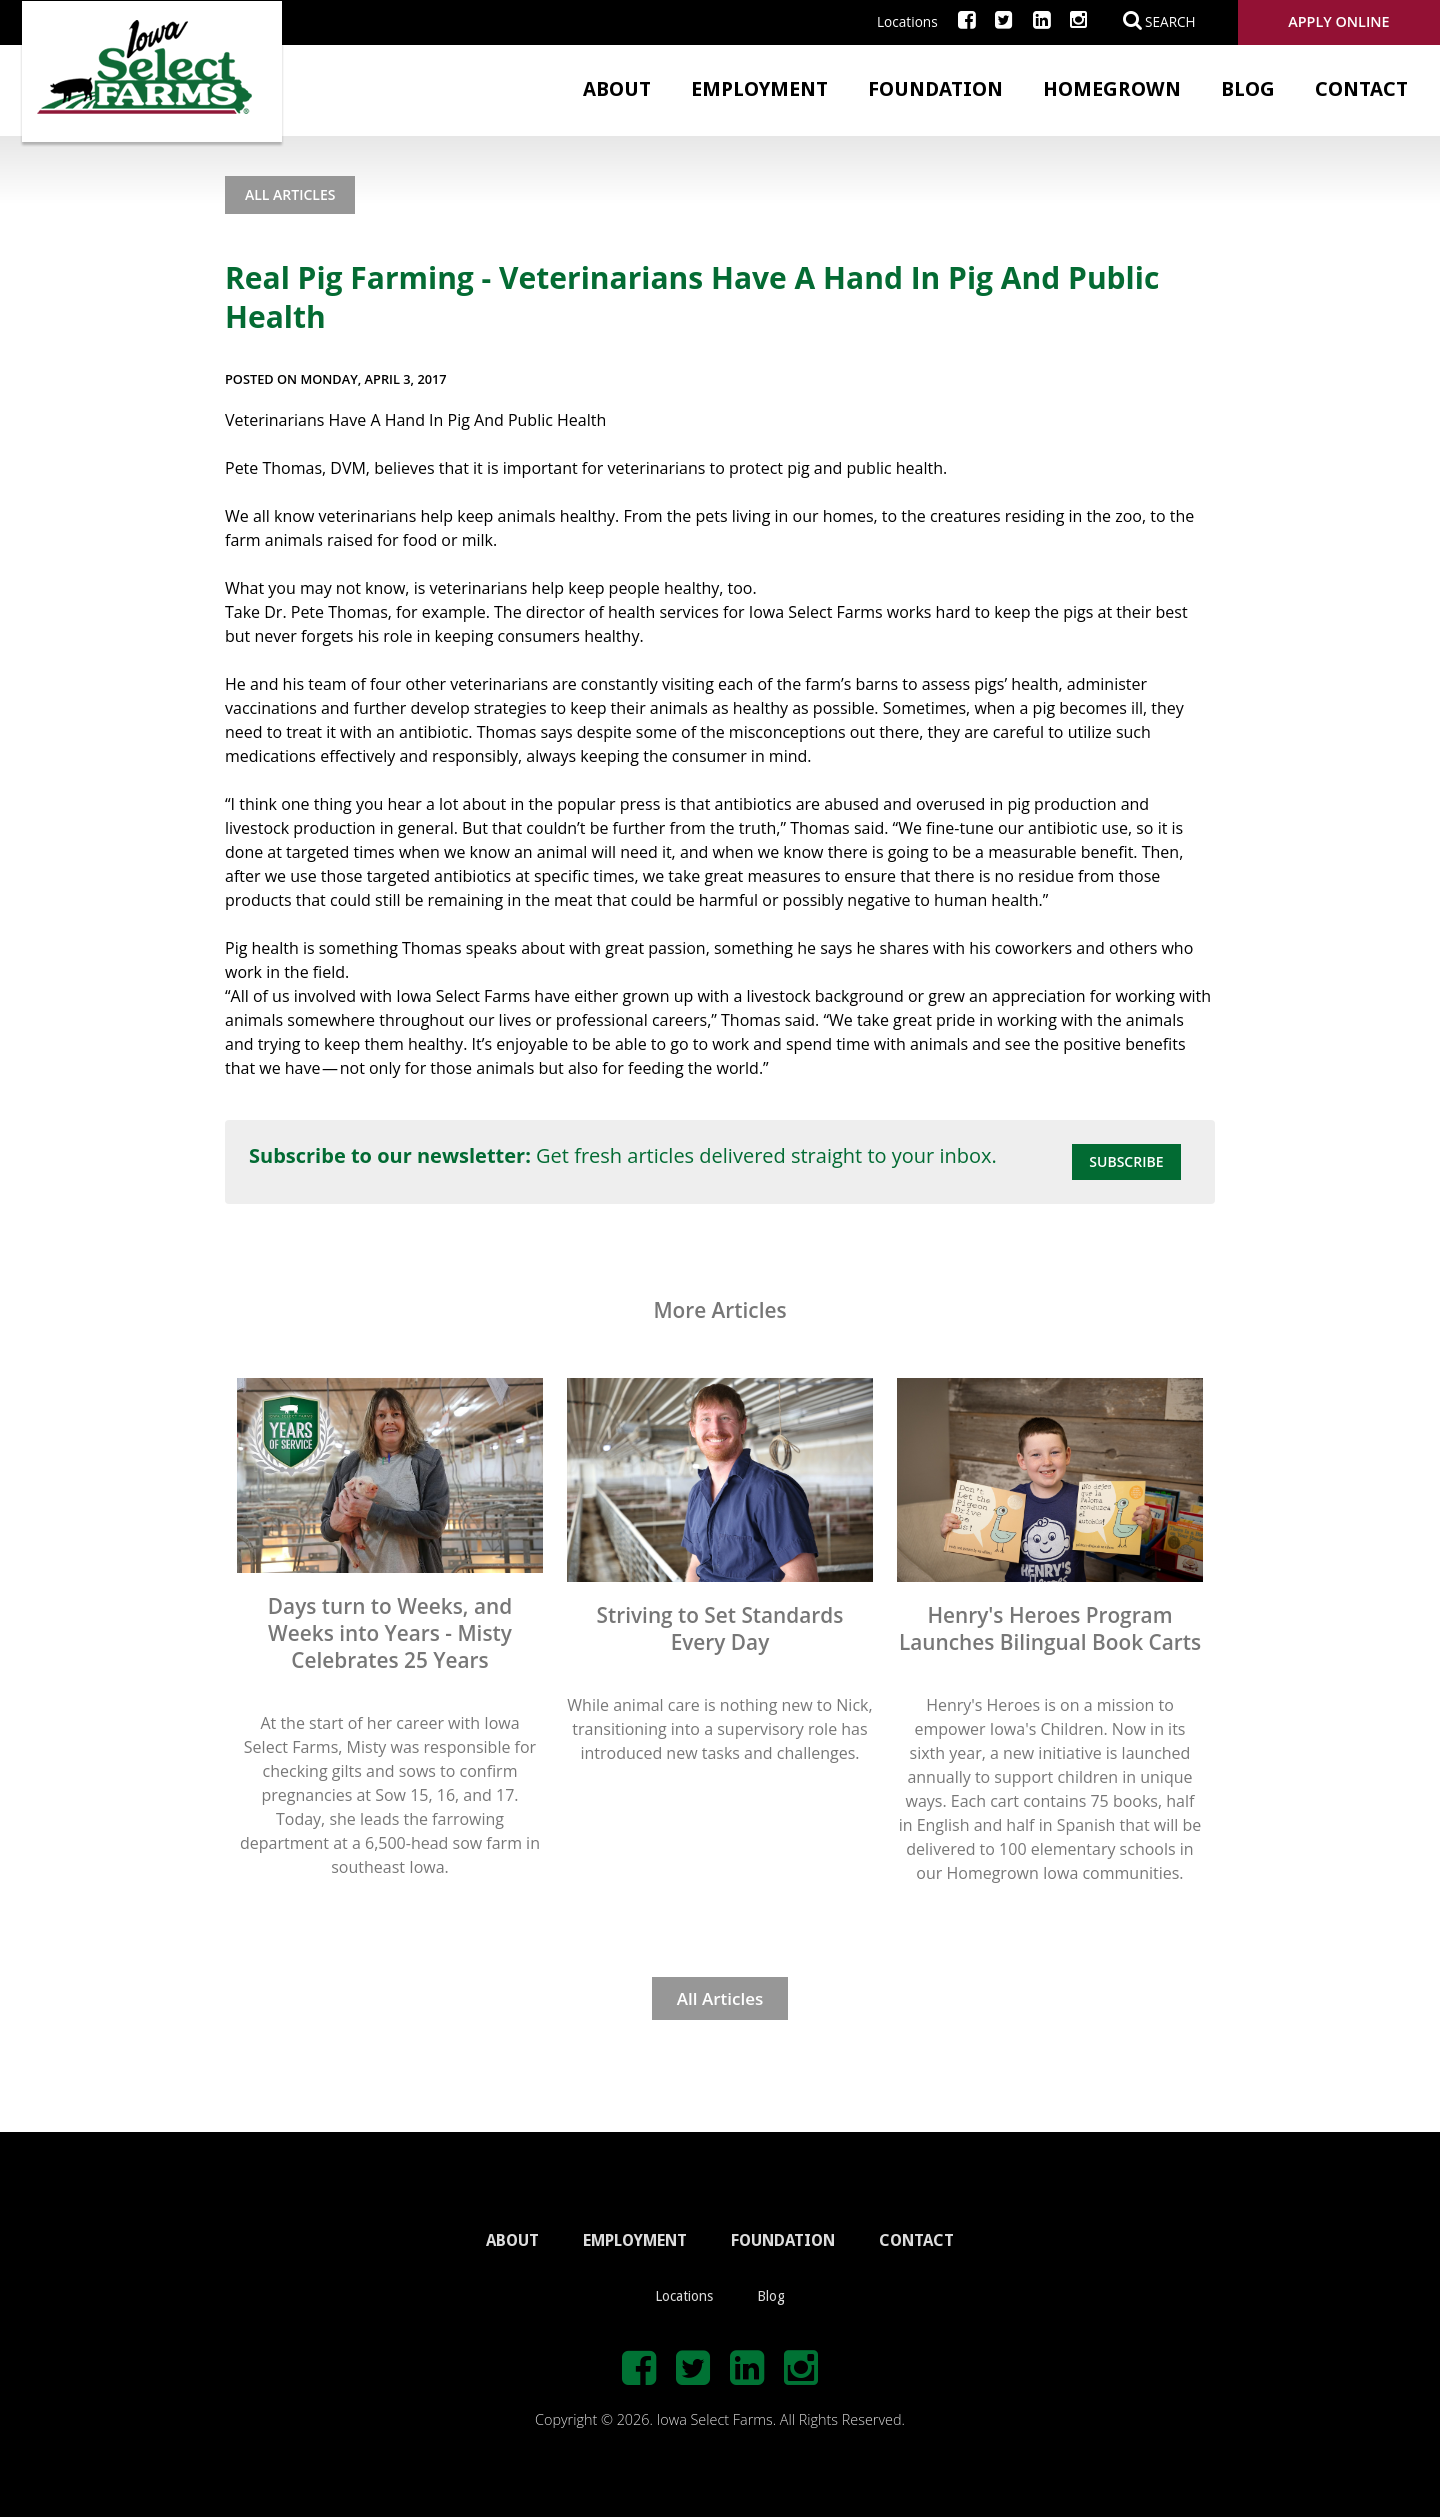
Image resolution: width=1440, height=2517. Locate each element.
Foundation (935, 89)
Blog (1248, 89)
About (617, 89)
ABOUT (512, 2240)
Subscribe (1126, 1161)
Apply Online (1338, 21)
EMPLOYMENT (635, 2240)
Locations (907, 21)
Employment (759, 89)
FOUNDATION (783, 2240)
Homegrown (1112, 89)
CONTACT (916, 2240)
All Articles (290, 194)
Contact (1361, 89)
